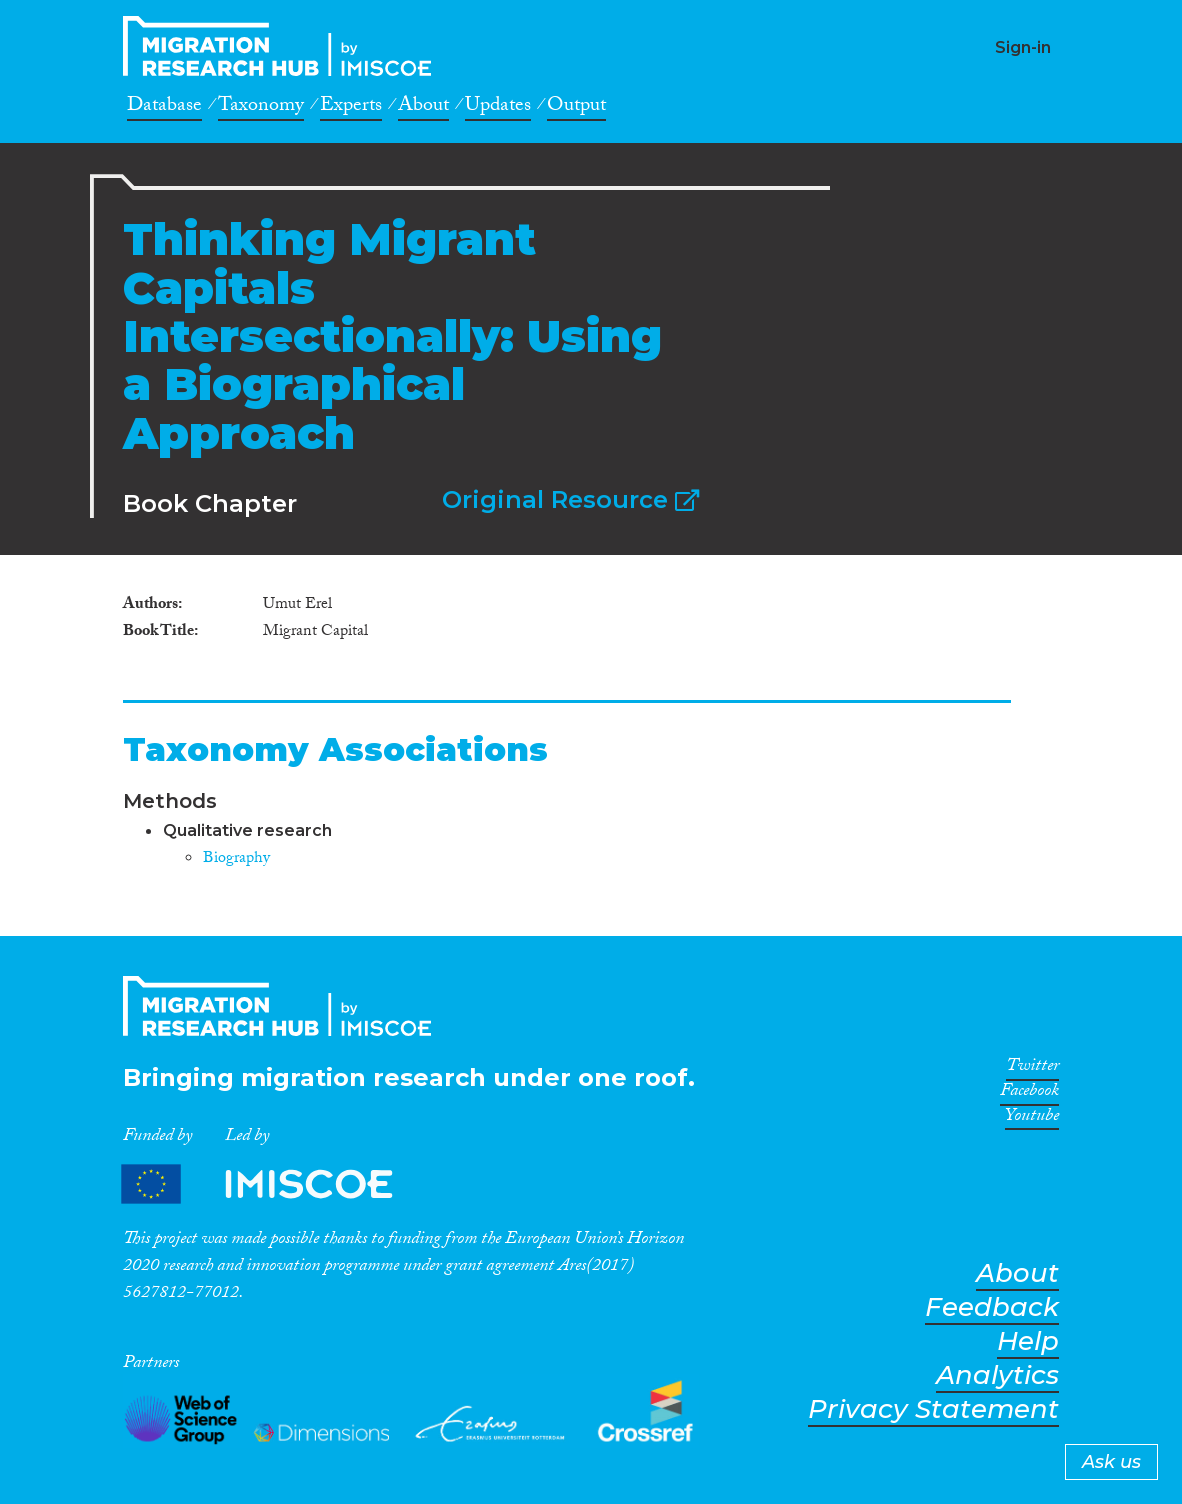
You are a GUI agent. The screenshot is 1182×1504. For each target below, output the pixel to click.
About (423, 108)
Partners (274, 1183)
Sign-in (1023, 47)
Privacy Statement (933, 1409)
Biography (236, 859)
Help (1028, 1341)
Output (576, 108)
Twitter (1032, 1069)
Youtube (1032, 1119)
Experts (351, 108)
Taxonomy (261, 108)
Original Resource (570, 499)
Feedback (992, 1307)
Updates (498, 108)
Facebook (1029, 1094)
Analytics (997, 1375)
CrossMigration (283, 46)
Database (164, 108)
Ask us (1111, 1462)
